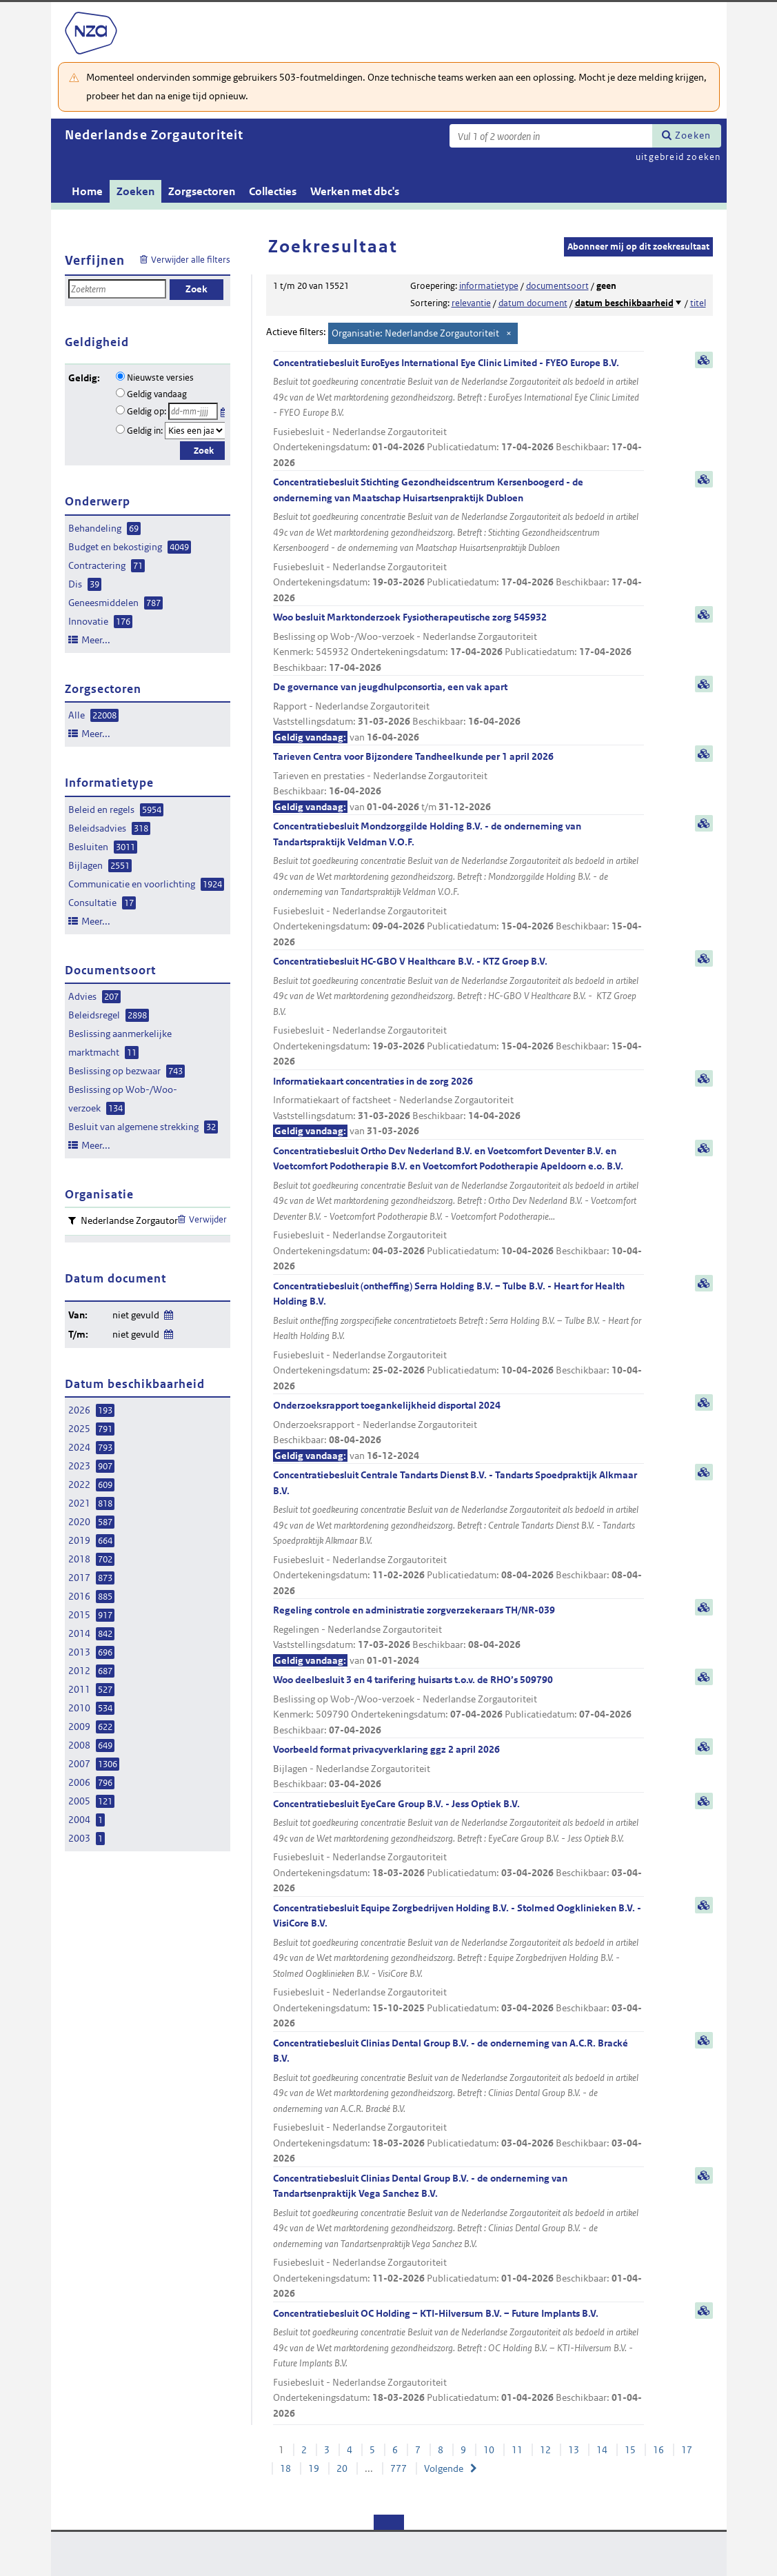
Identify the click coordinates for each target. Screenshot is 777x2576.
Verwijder (208, 1219)
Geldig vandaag (157, 394)
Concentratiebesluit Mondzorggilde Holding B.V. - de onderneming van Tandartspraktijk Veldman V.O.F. (458, 884)
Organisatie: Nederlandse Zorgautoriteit (415, 333)
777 (398, 2468)
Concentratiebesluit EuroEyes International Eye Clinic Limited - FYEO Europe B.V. (458, 413)
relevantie (471, 303)
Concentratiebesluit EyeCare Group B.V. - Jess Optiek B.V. (458, 1847)
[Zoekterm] (551, 136)
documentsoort (557, 286)
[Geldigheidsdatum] (193, 411)
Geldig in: (145, 430)
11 (517, 2450)
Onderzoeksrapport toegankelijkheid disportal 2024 (458, 1431)
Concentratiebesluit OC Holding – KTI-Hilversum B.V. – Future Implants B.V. (458, 2364)
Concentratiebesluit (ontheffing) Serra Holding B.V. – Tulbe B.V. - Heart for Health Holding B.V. (458, 1337)
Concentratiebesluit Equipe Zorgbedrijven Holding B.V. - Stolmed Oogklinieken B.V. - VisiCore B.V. (458, 1966)
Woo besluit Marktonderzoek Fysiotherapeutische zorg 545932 (458, 643)
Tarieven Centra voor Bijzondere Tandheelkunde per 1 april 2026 (458, 782)
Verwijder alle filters (190, 259)
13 (573, 2450)
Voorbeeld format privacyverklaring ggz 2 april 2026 (458, 1767)
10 (488, 2450)
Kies (224, 410)
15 (630, 2450)
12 (545, 2450)
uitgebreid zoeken (678, 157)
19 (313, 2468)
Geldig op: (146, 411)
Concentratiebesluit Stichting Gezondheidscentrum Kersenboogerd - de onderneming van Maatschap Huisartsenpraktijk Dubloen (458, 540)
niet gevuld (135, 1315)
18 (285, 2468)
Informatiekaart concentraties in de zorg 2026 (458, 1107)
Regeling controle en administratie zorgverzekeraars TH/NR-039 (458, 1636)
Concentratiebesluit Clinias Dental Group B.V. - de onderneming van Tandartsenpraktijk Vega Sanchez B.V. (458, 2237)
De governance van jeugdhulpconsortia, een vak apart (458, 713)
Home (87, 191)
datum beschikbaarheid (624, 303)
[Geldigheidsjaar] (195, 430)
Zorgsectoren (201, 191)
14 (601, 2450)
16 (658, 2450)
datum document (532, 303)
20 (341, 2468)
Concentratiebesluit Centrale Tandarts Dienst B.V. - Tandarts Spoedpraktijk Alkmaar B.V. (458, 1533)
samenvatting (704, 360)
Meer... (95, 640)
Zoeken (693, 135)
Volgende (443, 2468)
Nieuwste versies (160, 377)
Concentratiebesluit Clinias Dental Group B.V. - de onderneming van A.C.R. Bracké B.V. (458, 2101)
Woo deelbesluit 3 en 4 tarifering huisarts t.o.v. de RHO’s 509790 (458, 1705)
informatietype (488, 286)
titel (698, 303)
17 (686, 2450)
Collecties (272, 191)
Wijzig (167, 1312)
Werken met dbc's (354, 191)
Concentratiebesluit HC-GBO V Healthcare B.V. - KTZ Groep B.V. (458, 1012)
